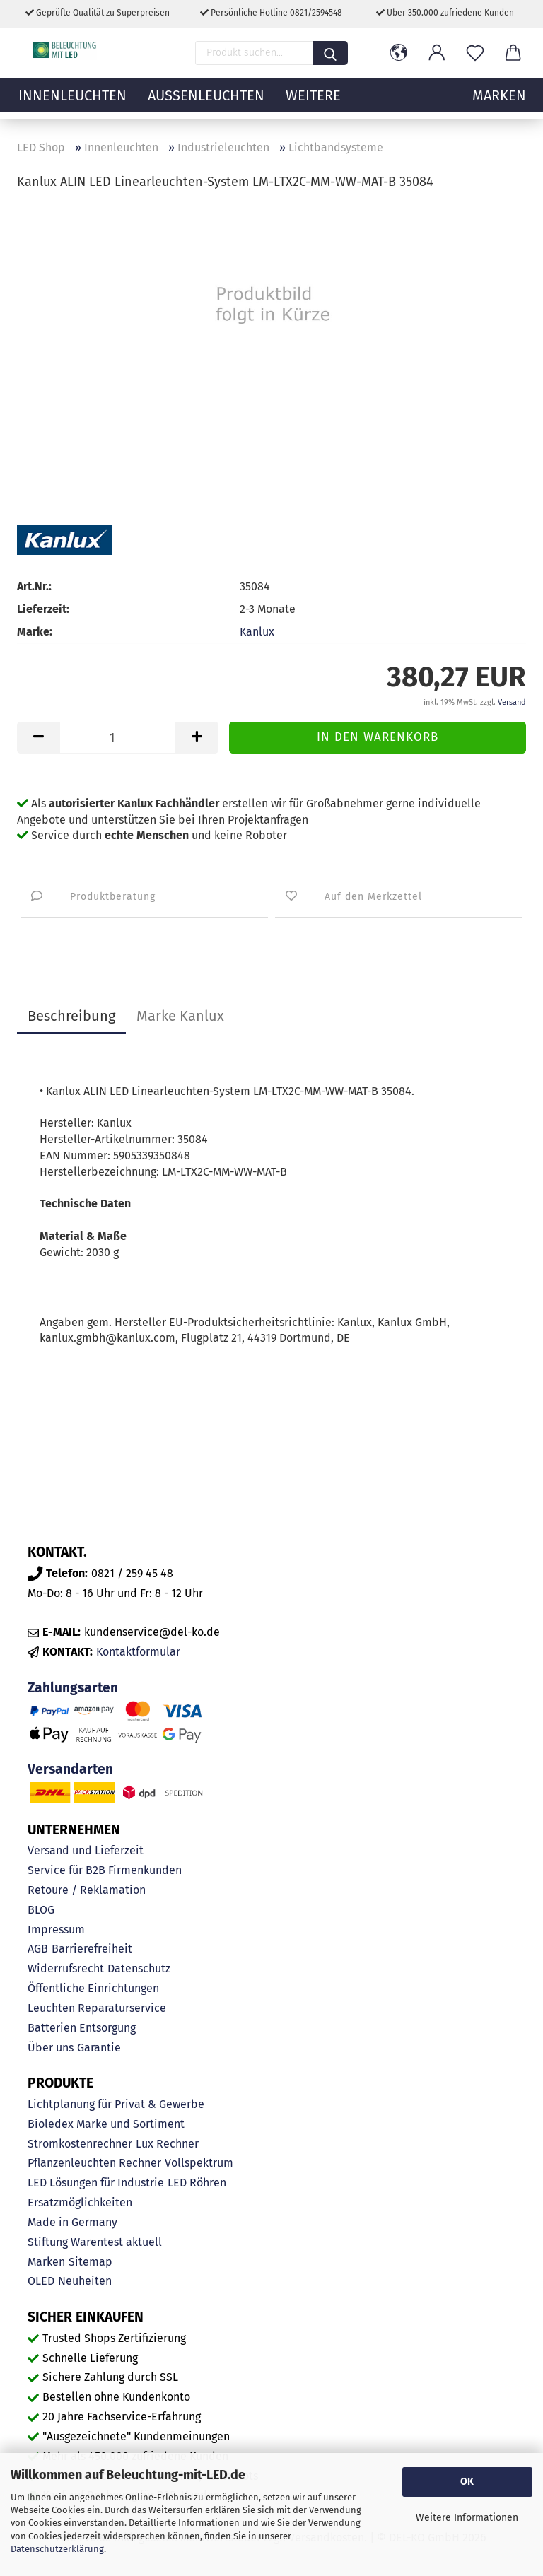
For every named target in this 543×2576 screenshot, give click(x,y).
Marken (46, 2261)
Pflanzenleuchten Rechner (94, 2163)
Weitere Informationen (467, 2518)
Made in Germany (72, 2222)
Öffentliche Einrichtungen (93, 1988)
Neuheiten (85, 2281)
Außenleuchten (206, 102)
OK (467, 2482)
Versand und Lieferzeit (86, 1850)
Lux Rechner (167, 2143)
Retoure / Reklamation (87, 1890)
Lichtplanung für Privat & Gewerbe (116, 2104)
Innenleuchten (72, 102)
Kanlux (257, 631)
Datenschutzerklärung (57, 2548)
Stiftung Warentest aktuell (95, 2242)
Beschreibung (71, 1015)
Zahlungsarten (73, 1688)
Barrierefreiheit (92, 1948)
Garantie (99, 2047)
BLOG (41, 1909)
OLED (41, 2281)
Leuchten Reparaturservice (97, 2008)
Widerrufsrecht (66, 1968)
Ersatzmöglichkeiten (80, 2202)
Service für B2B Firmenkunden (105, 1870)
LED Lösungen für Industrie (96, 2182)
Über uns (51, 2047)
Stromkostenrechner (80, 2143)
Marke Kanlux (180, 1015)
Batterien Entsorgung (82, 2028)
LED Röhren (197, 2182)
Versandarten (70, 1769)
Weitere (313, 102)
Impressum (56, 1929)
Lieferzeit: (43, 609)
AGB (38, 1948)
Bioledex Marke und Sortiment (106, 2124)
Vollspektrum (199, 2163)
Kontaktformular (138, 1651)
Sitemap (90, 2261)
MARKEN (499, 102)
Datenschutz (138, 1968)
